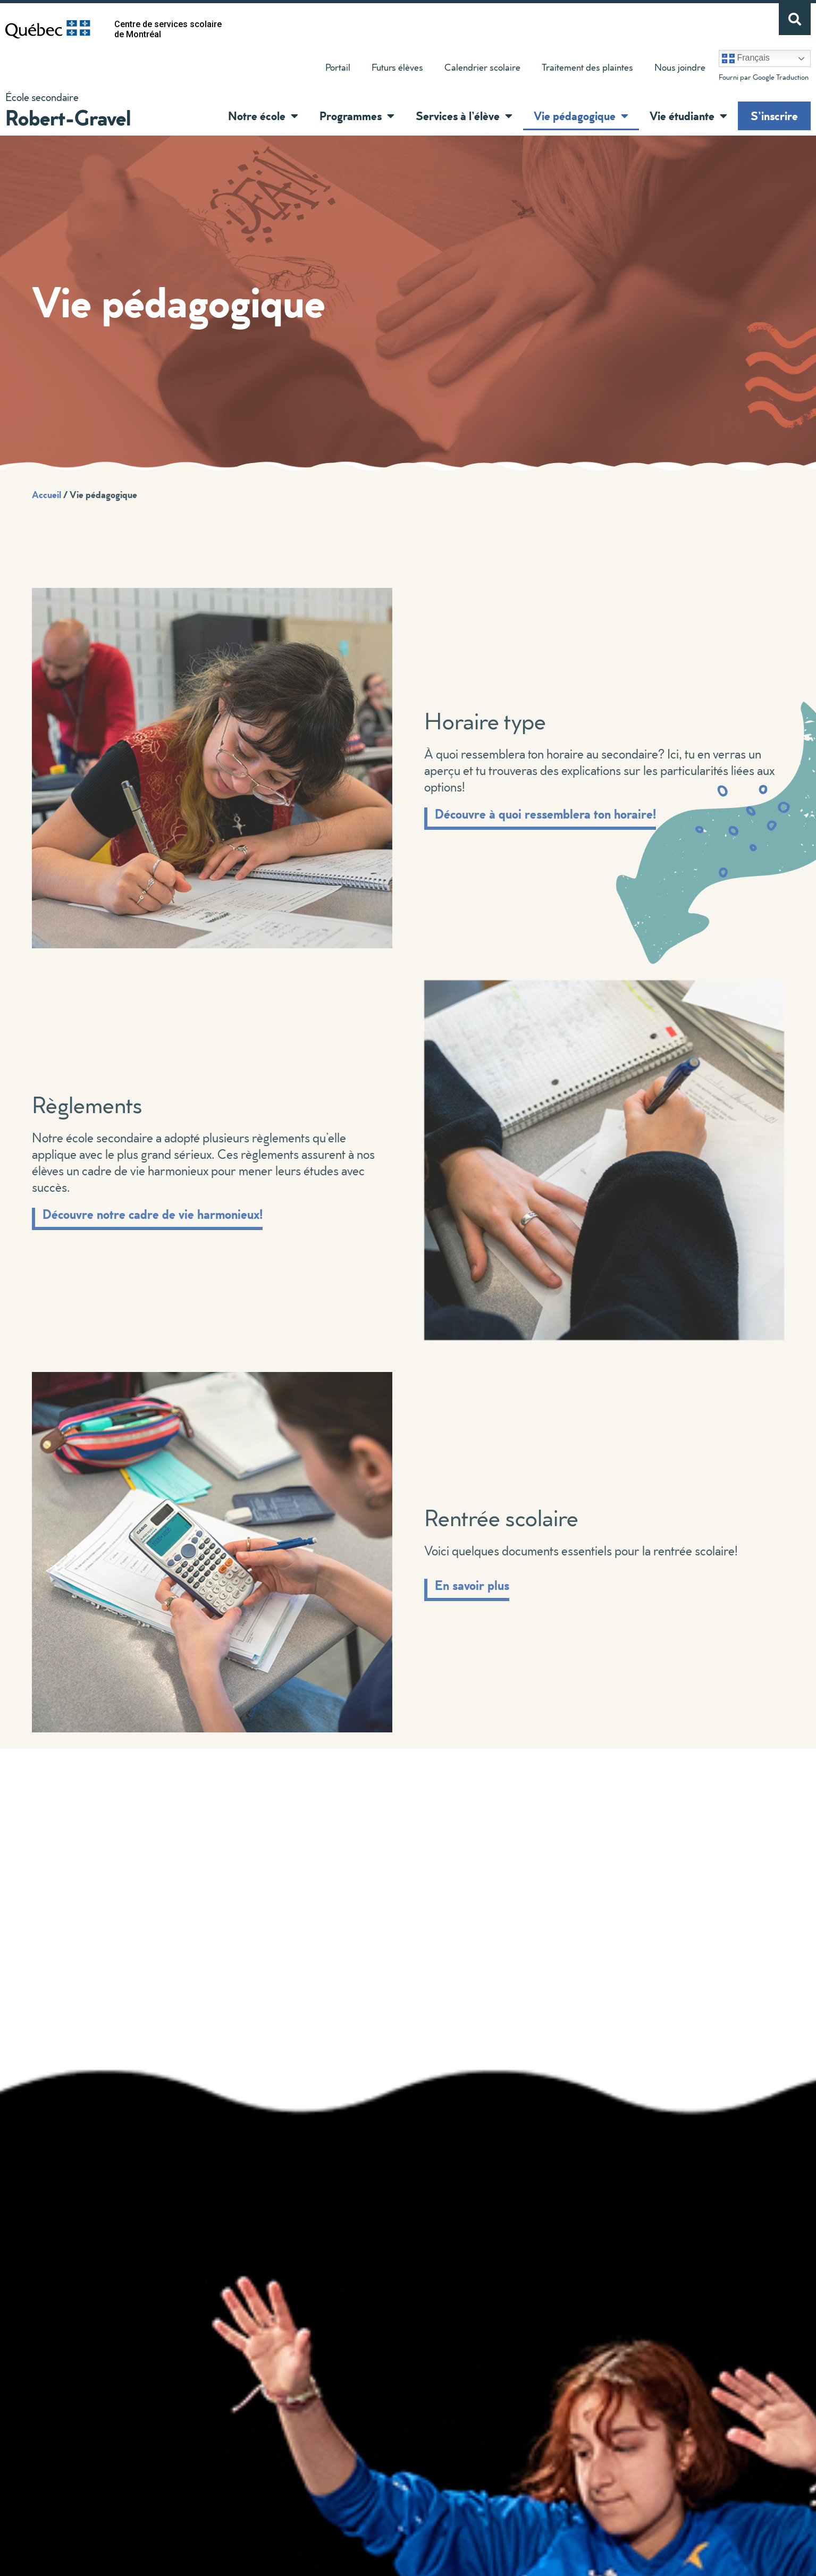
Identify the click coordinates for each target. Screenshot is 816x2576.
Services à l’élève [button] (464, 116)
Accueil (46, 494)
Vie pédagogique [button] (581, 116)
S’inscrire (774, 115)
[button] (291, 116)
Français (746, 58)
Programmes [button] (356, 116)
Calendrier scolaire (482, 67)
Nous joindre (679, 67)
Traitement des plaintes (582, 70)
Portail (337, 67)
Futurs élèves (397, 67)
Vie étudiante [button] (688, 116)
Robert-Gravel (68, 117)
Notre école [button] (263, 116)
